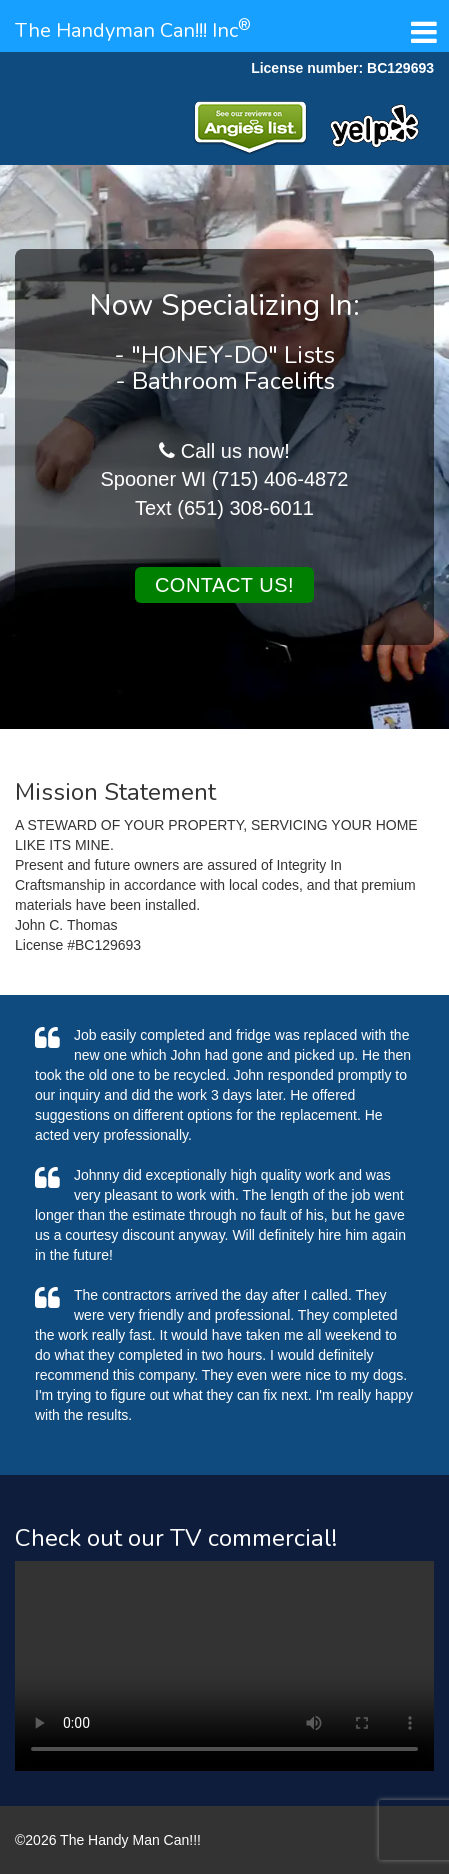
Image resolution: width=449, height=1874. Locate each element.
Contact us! (224, 585)
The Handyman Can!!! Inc (133, 30)
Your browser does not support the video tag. (224, 1666)
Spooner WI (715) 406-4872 (225, 479)
